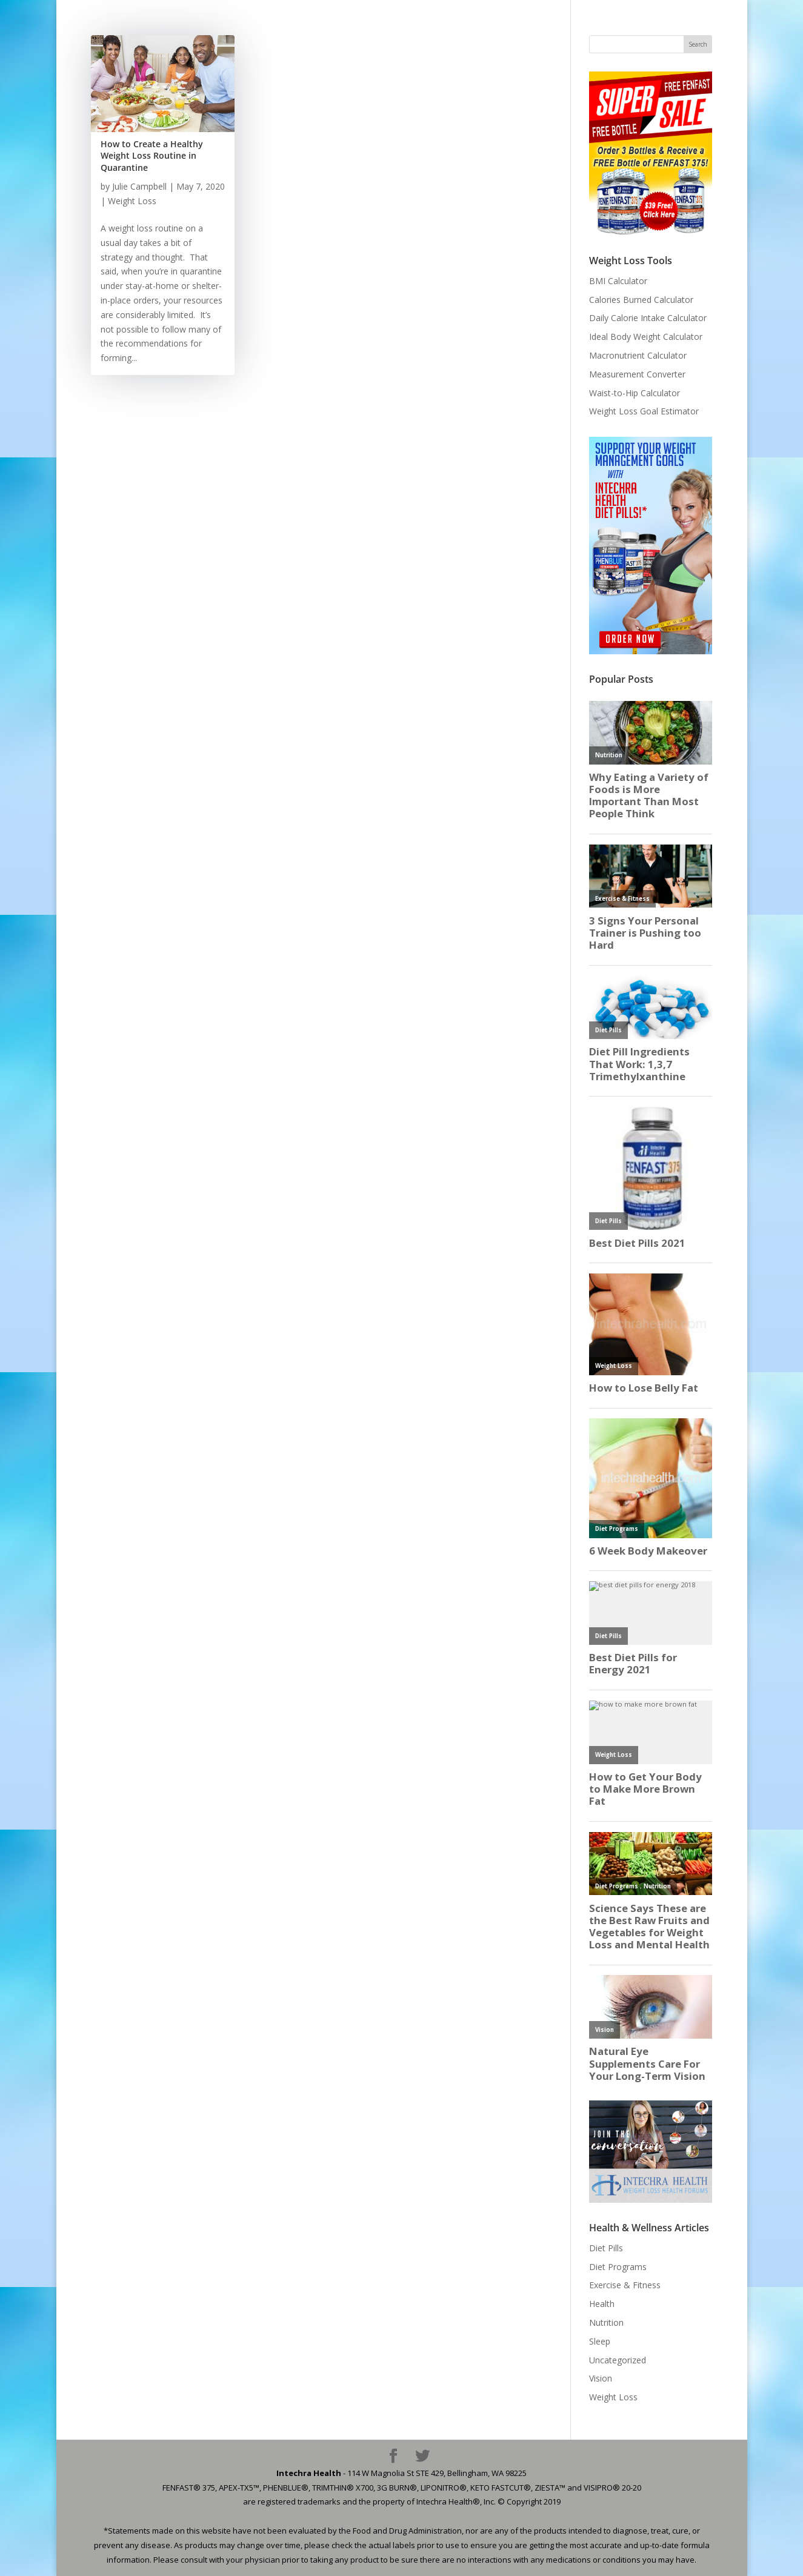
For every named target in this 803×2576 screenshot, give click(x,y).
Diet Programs (618, 2266)
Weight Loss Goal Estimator (644, 411)
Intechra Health (308, 2473)
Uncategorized (617, 2360)
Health (602, 2303)
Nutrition (606, 2322)
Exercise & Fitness (625, 2285)
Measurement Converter (637, 374)
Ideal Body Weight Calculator (645, 336)
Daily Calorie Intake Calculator (648, 318)
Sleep (599, 2341)
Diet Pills (606, 2248)
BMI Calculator (618, 281)
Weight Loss (132, 201)
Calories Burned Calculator (641, 299)
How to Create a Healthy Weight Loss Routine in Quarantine (152, 155)
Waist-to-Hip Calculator (634, 393)
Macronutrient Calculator (638, 355)
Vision (600, 2378)
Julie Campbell (139, 186)
